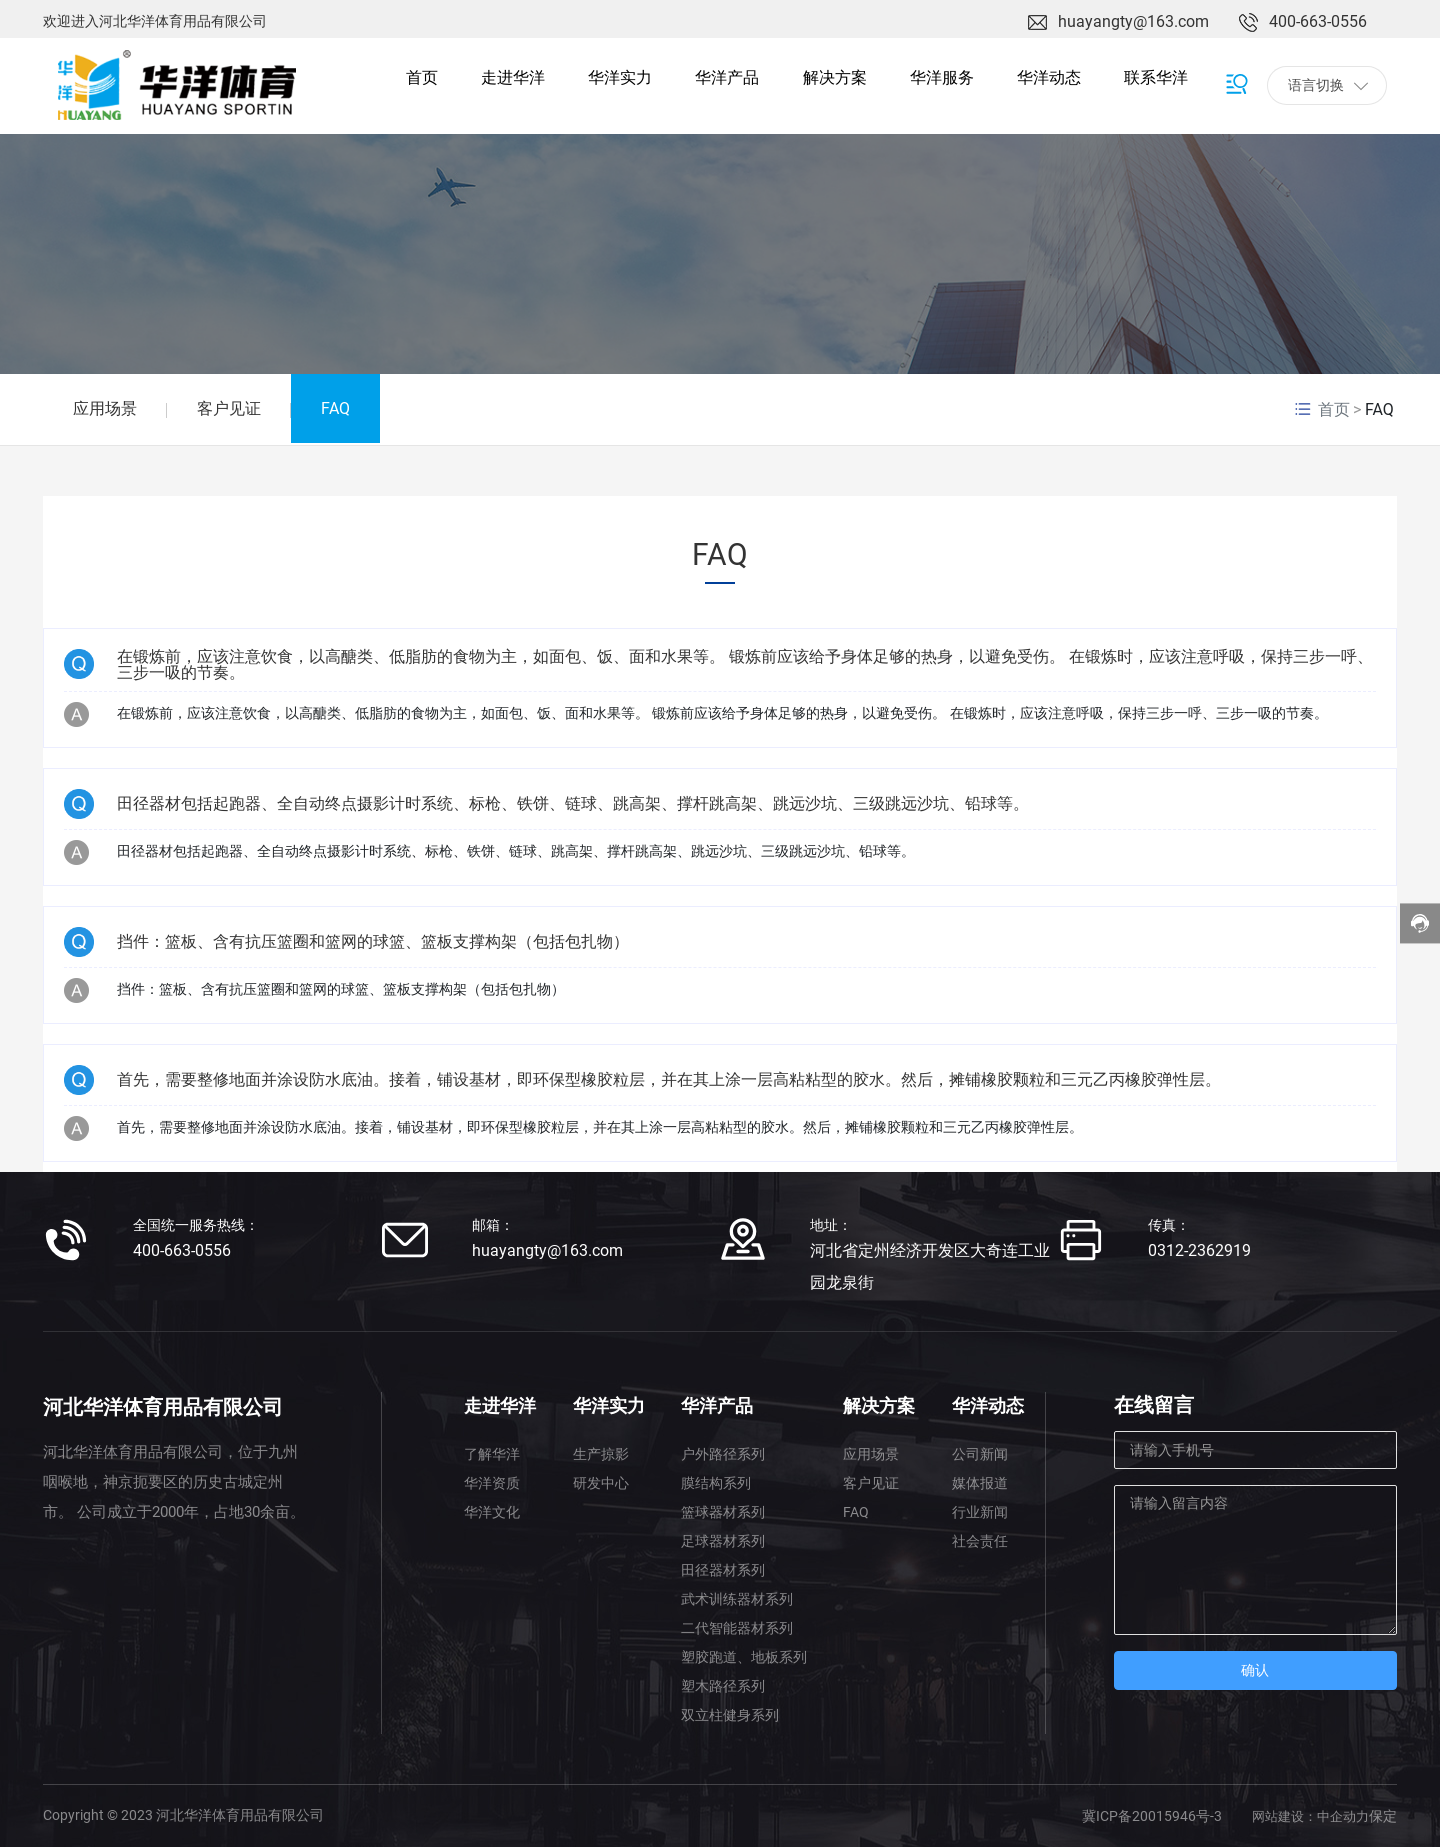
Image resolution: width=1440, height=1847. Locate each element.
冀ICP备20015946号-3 (1152, 1816)
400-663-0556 (1318, 21)
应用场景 (105, 408)
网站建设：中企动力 (1310, 1816)
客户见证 (229, 408)
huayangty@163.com (1133, 21)
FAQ (335, 408)
